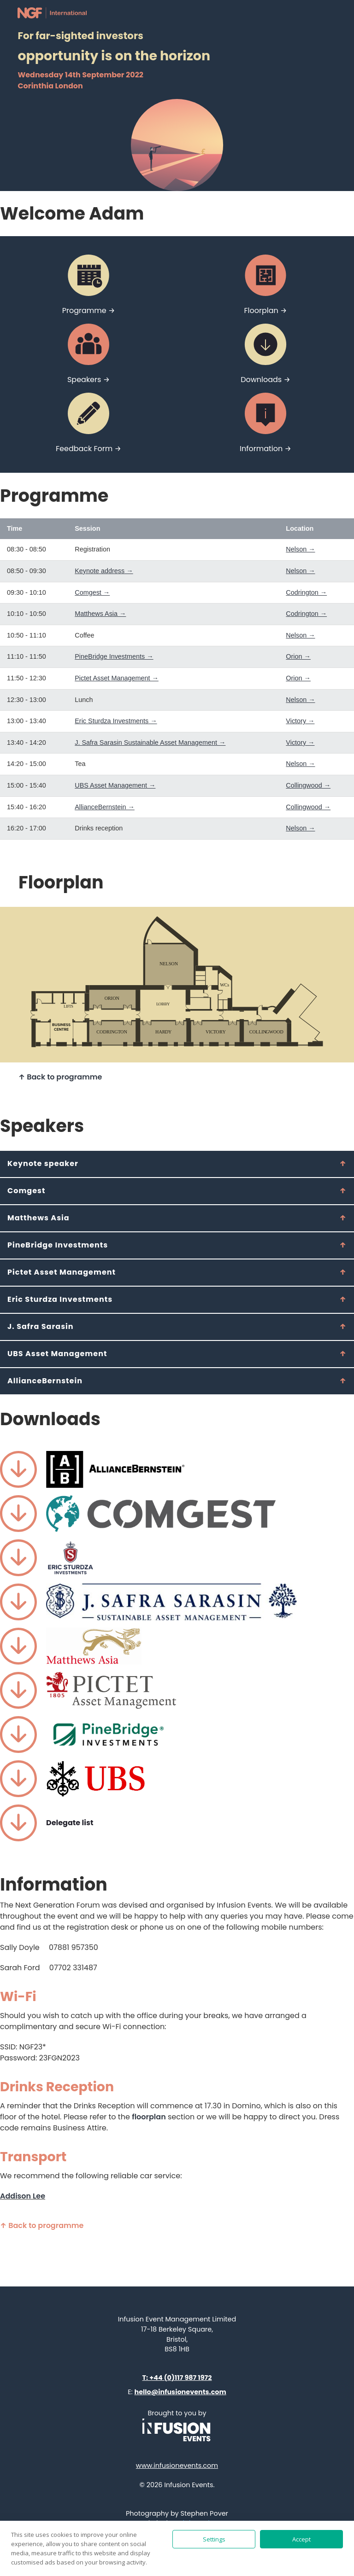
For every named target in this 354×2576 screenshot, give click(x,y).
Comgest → (92, 592)
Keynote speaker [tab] (42, 1163)
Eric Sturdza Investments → (116, 721)
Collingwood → (308, 785)
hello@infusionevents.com (180, 2392)
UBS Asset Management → (115, 785)
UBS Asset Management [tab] (57, 1354)
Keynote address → (104, 570)
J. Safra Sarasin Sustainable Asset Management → (150, 742)
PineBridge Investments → (114, 656)
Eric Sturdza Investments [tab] (59, 1299)
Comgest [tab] (26, 1190)
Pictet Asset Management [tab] (61, 1272)
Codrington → (306, 592)
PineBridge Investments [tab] (57, 1245)
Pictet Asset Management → (117, 678)
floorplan (149, 2117)
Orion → (298, 656)
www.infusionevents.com (177, 2466)
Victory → (300, 721)
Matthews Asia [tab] (38, 1218)
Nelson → (300, 549)
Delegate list (69, 1823)
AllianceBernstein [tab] (45, 1381)
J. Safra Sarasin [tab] (40, 1326)
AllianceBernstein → (105, 807)
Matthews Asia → (100, 613)
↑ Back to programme (60, 1077)
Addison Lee (22, 2196)
